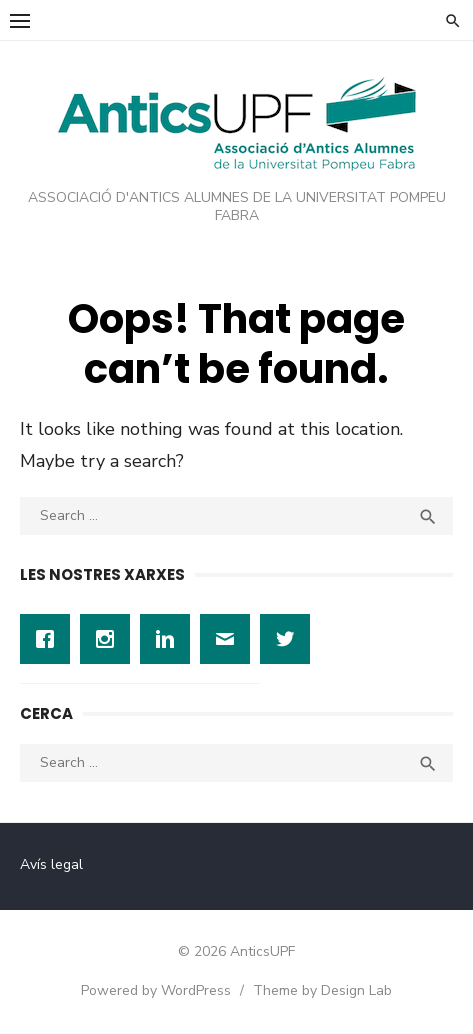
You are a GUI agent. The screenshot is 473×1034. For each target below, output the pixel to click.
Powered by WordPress (156, 990)
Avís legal (51, 864)
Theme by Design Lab (322, 990)
